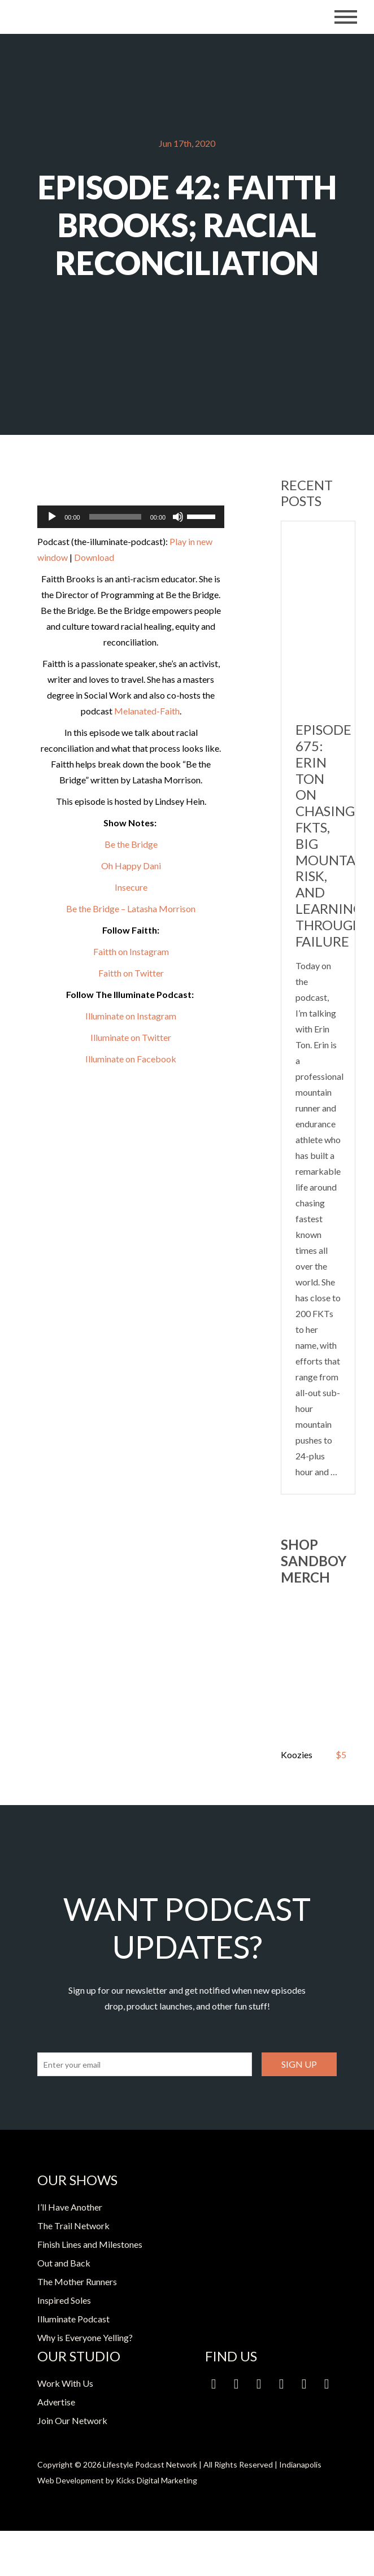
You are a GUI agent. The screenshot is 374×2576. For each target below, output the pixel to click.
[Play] (52, 516)
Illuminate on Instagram (130, 1015)
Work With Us (65, 2383)
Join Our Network (72, 2420)
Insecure (131, 887)
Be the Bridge (131, 844)
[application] (130, 516)
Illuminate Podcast (73, 2318)
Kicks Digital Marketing (156, 2480)
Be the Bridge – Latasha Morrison (130, 908)
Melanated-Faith (147, 710)
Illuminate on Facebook (130, 1058)
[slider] (115, 517)
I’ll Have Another (69, 2207)
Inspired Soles (64, 2300)
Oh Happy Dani (131, 865)
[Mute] (178, 516)
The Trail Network (73, 2225)
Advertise (56, 2401)
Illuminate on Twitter (130, 1037)
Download (94, 557)
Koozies (296, 1754)
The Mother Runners (77, 2281)
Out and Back (63, 2262)
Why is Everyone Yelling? (85, 2337)
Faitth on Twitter (131, 972)
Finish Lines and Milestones (89, 2244)
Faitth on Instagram (131, 951)
